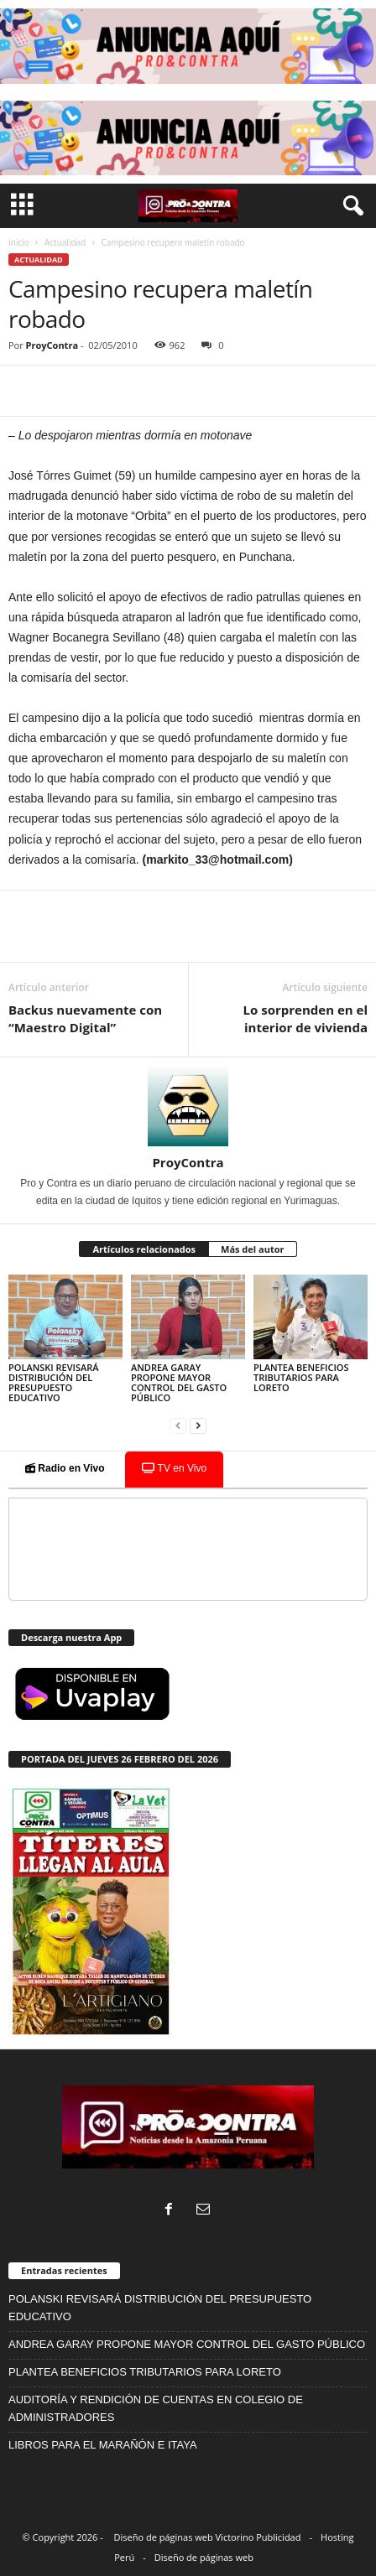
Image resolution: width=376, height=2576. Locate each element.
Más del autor (252, 1249)
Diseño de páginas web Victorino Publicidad (207, 2537)
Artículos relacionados (144, 1249)
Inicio (18, 242)
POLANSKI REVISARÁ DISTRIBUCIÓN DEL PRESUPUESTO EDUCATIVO (53, 1382)
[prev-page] (178, 1426)
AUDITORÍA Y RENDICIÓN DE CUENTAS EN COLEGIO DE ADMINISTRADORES (155, 2408)
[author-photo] (188, 1106)
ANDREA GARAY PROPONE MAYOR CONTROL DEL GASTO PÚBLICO (179, 1382)
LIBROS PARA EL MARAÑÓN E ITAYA (102, 2444)
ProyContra (52, 345)
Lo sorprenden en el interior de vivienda (305, 1018)
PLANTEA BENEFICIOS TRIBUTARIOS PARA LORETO (301, 1377)
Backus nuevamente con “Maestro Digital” (85, 1018)
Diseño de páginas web (203, 2557)
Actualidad (65, 242)
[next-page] (198, 1426)
